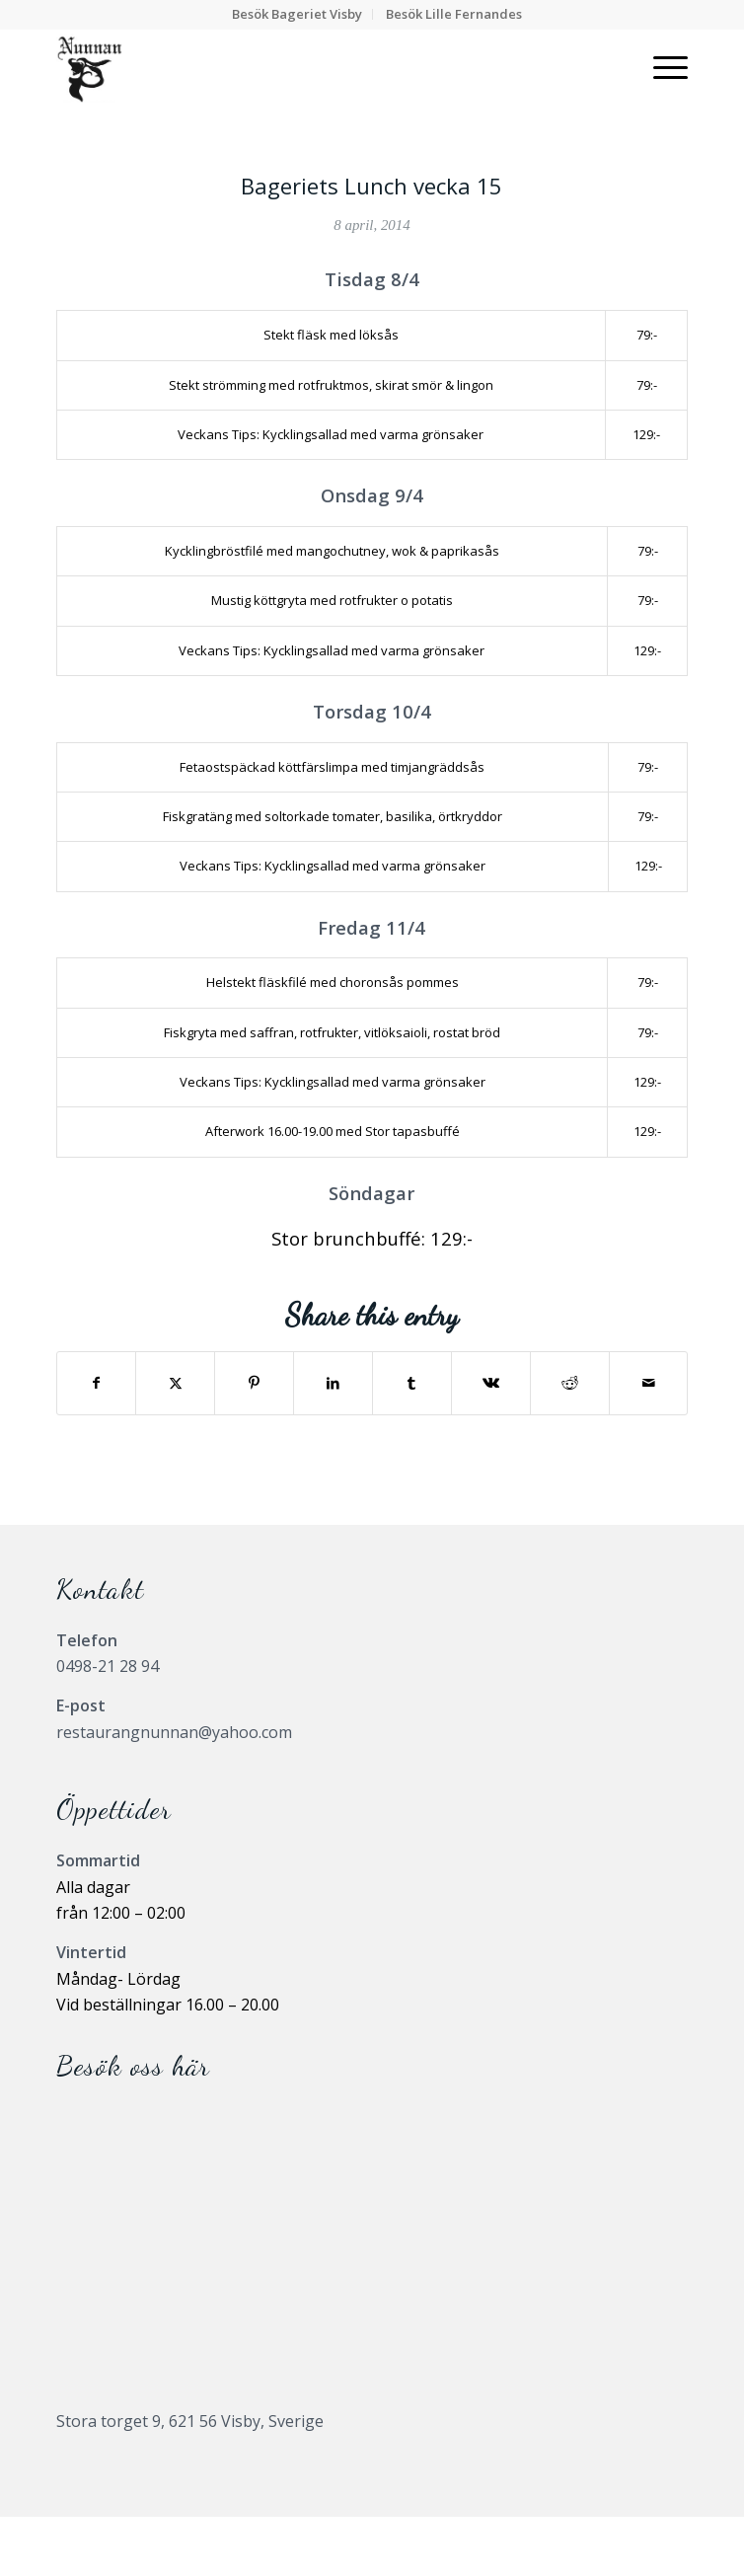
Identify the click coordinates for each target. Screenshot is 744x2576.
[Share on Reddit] (570, 1382)
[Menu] (660, 68)
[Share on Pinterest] (254, 1382)
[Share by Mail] (649, 1382)
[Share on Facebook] (96, 1382)
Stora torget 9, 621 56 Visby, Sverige (190, 2421)
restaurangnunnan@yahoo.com (174, 1732)
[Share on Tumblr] (412, 1382)
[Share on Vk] (491, 1382)
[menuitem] (297, 14)
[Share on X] (175, 1382)
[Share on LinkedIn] (333, 1382)
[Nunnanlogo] (309, 68)
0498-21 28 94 (107, 1666)
